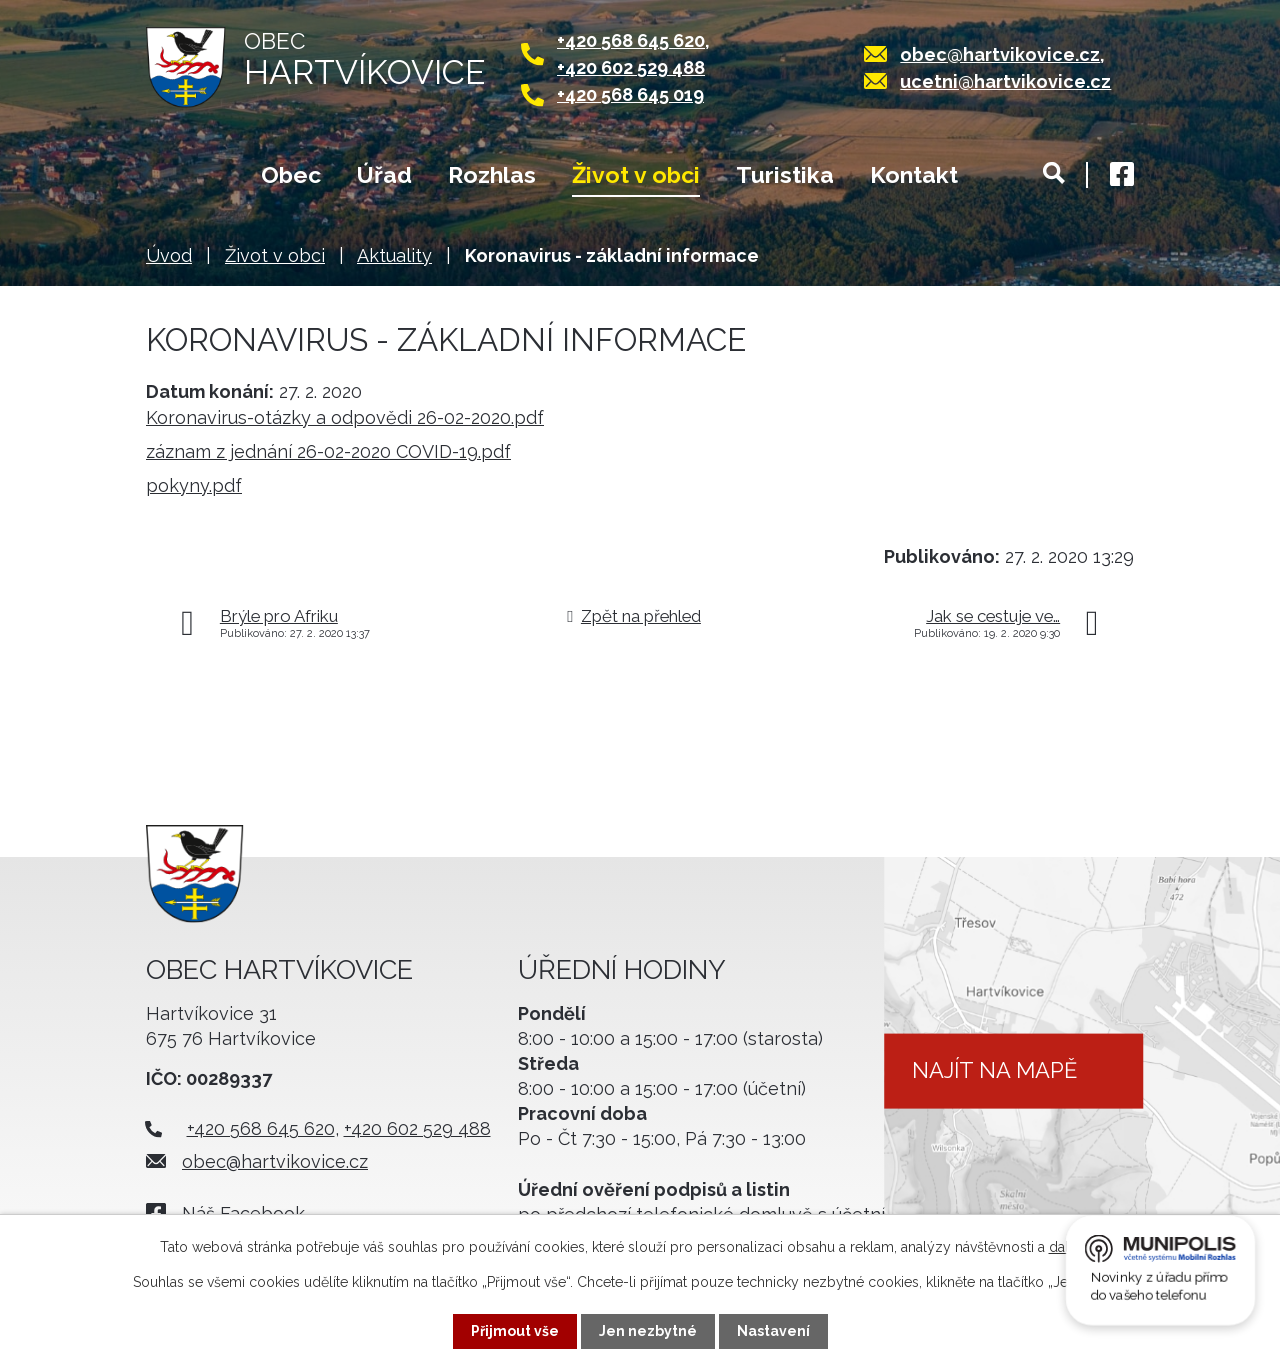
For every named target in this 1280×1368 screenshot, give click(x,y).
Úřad (384, 174)
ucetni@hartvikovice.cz (1005, 81)
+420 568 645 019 (630, 94)
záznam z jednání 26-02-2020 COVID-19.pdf (328, 451)
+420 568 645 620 (631, 40)
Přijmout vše (515, 1331)
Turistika (785, 174)
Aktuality (394, 255)
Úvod (185, 177)
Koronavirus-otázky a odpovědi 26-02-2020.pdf (345, 417)
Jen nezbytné (648, 1331)
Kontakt (914, 174)
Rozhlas (492, 174)
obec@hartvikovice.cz (1000, 54)
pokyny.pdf (194, 485)
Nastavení (773, 1331)
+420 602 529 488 (631, 67)
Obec (291, 174)
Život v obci (636, 174)
